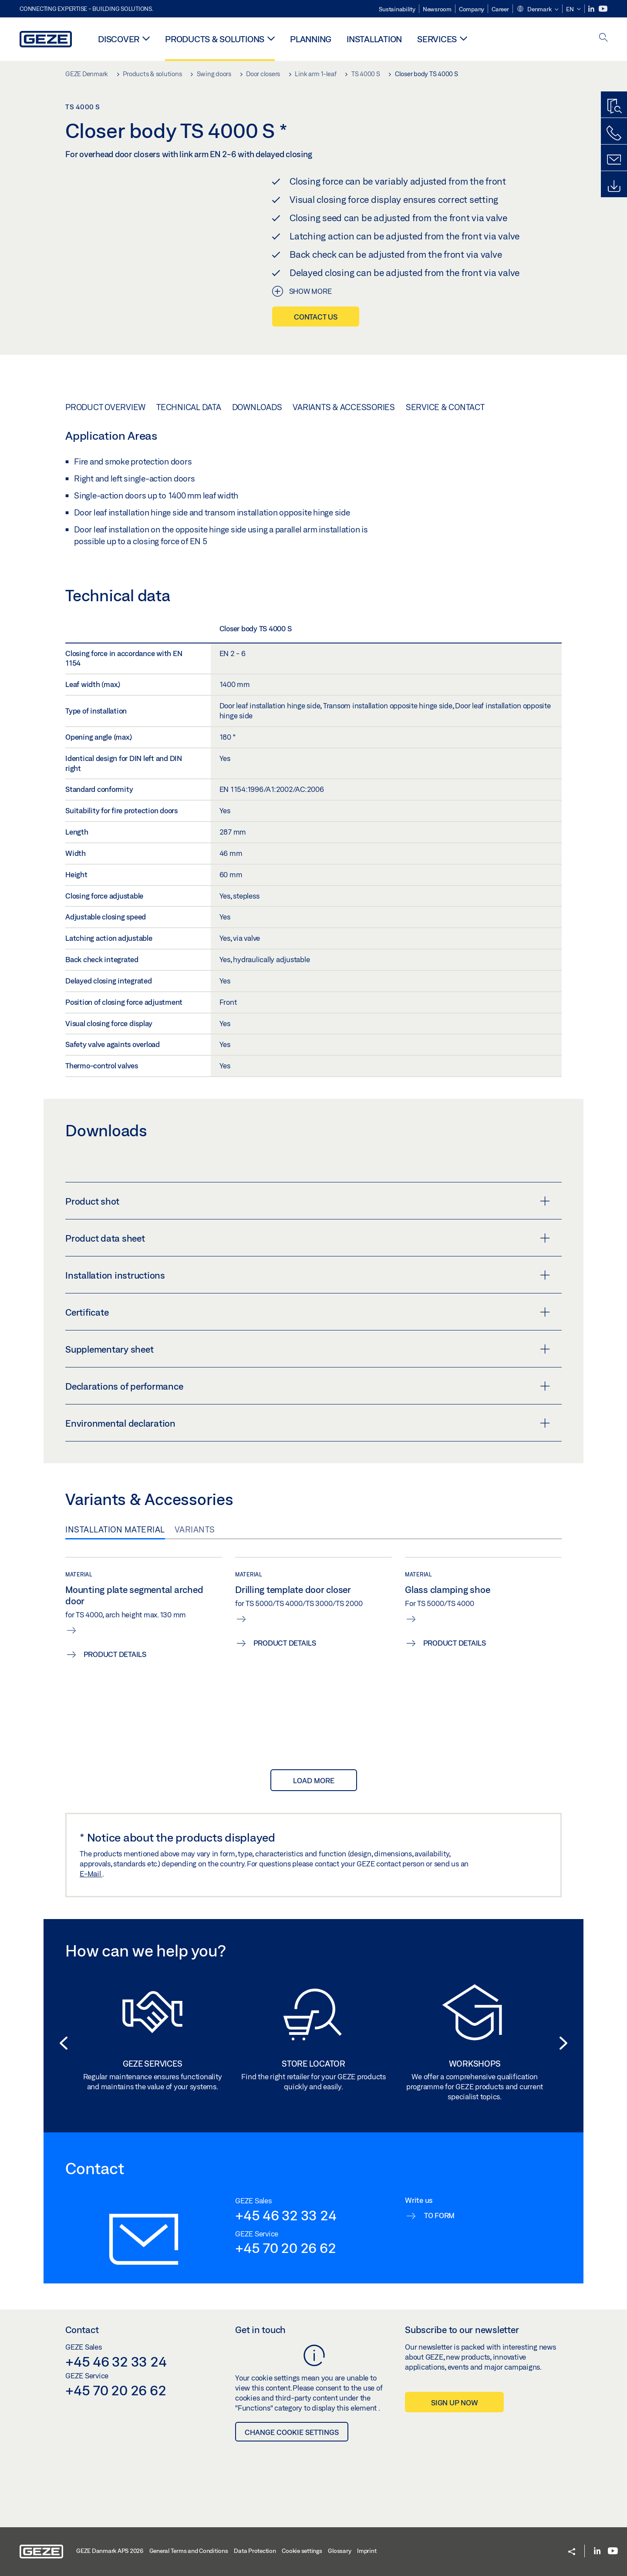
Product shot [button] (307, 1198)
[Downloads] (614, 186)
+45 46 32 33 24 (285, 2212)
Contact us (315, 317)
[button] (537, 9)
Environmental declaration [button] (307, 1420)
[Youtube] (603, 9)
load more (313, 1778)
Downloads (257, 404)
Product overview (105, 404)
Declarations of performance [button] (307, 1383)
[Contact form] (614, 160)
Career (500, 9)
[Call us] (614, 133)
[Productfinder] (614, 106)
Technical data (188, 404)
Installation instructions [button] (307, 1272)
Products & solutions (214, 39)
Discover (118, 39)
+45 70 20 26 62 (285, 2245)
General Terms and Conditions (188, 2548)
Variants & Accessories (344, 404)
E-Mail (91, 1871)
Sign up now (454, 2400)
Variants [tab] (195, 1527)
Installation (374, 39)
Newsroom (437, 9)
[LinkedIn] (592, 9)
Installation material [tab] (115, 1527)
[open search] (603, 38)
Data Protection (255, 2548)
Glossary (339, 2548)
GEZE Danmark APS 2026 (109, 2548)
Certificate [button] (307, 1309)
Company (471, 9)
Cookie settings (302, 2548)
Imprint (366, 2548)
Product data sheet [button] (307, 1235)
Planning (310, 39)
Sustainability (397, 9)
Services (437, 39)
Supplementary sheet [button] (307, 1346)
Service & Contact (445, 404)
